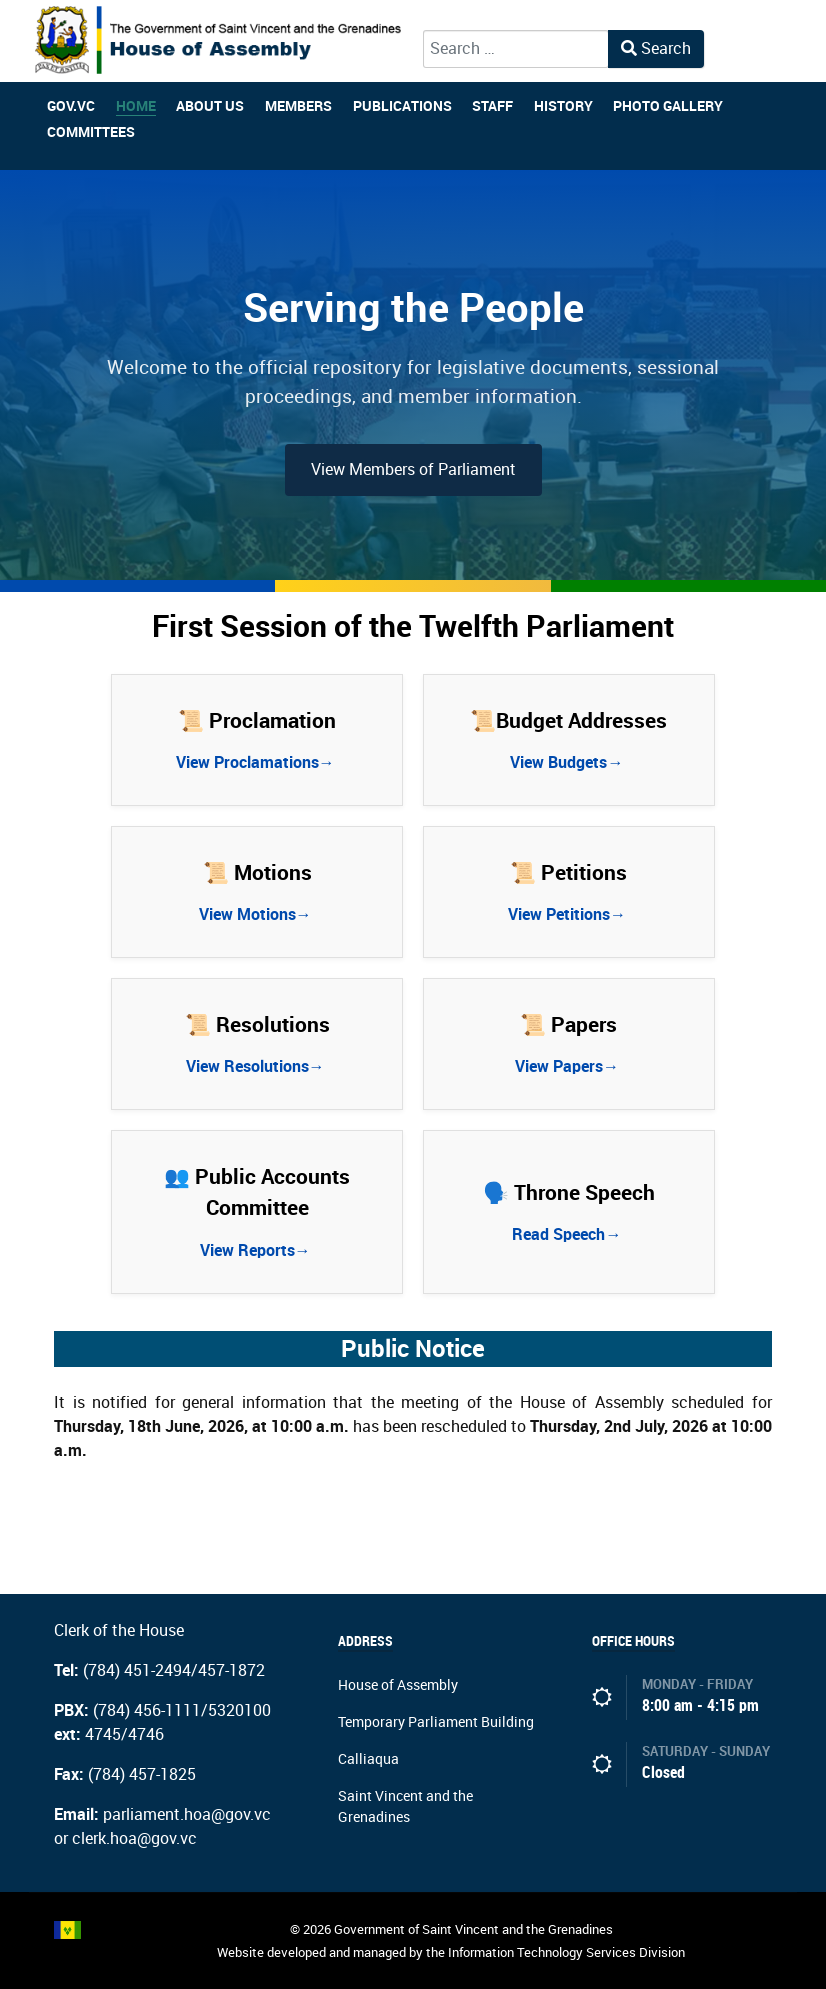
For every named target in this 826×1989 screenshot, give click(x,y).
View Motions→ (257, 914)
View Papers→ (569, 1066)
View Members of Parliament (413, 469)
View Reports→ (257, 1250)
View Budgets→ (568, 762)
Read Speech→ (568, 1234)
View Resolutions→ (257, 1066)
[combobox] (516, 49)
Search (656, 48)
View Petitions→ (569, 914)
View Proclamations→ (257, 762)
